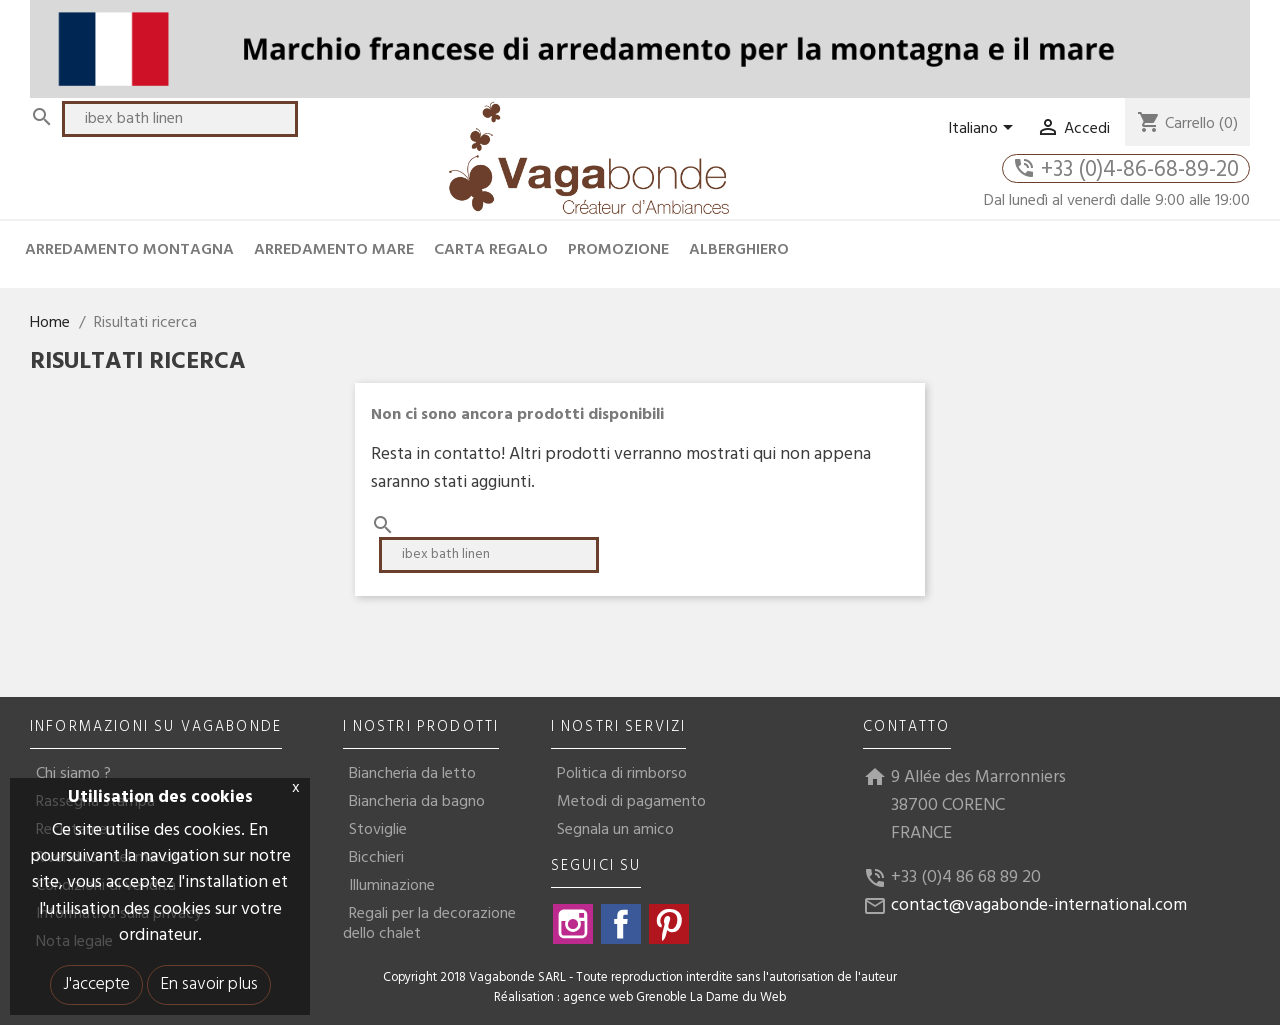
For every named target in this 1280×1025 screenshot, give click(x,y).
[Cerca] (180, 119)
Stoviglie (378, 830)
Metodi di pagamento (631, 802)
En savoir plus (209, 984)
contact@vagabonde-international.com (1039, 905)
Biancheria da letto (412, 774)
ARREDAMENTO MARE (334, 250)
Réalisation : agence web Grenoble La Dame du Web (640, 998)
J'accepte (96, 984)
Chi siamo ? (73, 774)
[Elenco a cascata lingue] (984, 129)
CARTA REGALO (491, 250)
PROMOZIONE (618, 250)
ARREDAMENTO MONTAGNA (129, 250)
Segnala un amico (615, 830)
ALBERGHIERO (739, 250)
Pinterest (669, 924)
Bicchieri (376, 858)
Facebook (621, 924)
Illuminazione (392, 886)
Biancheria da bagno (417, 802)
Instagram (573, 924)
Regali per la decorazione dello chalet (429, 924)
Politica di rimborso (622, 774)
